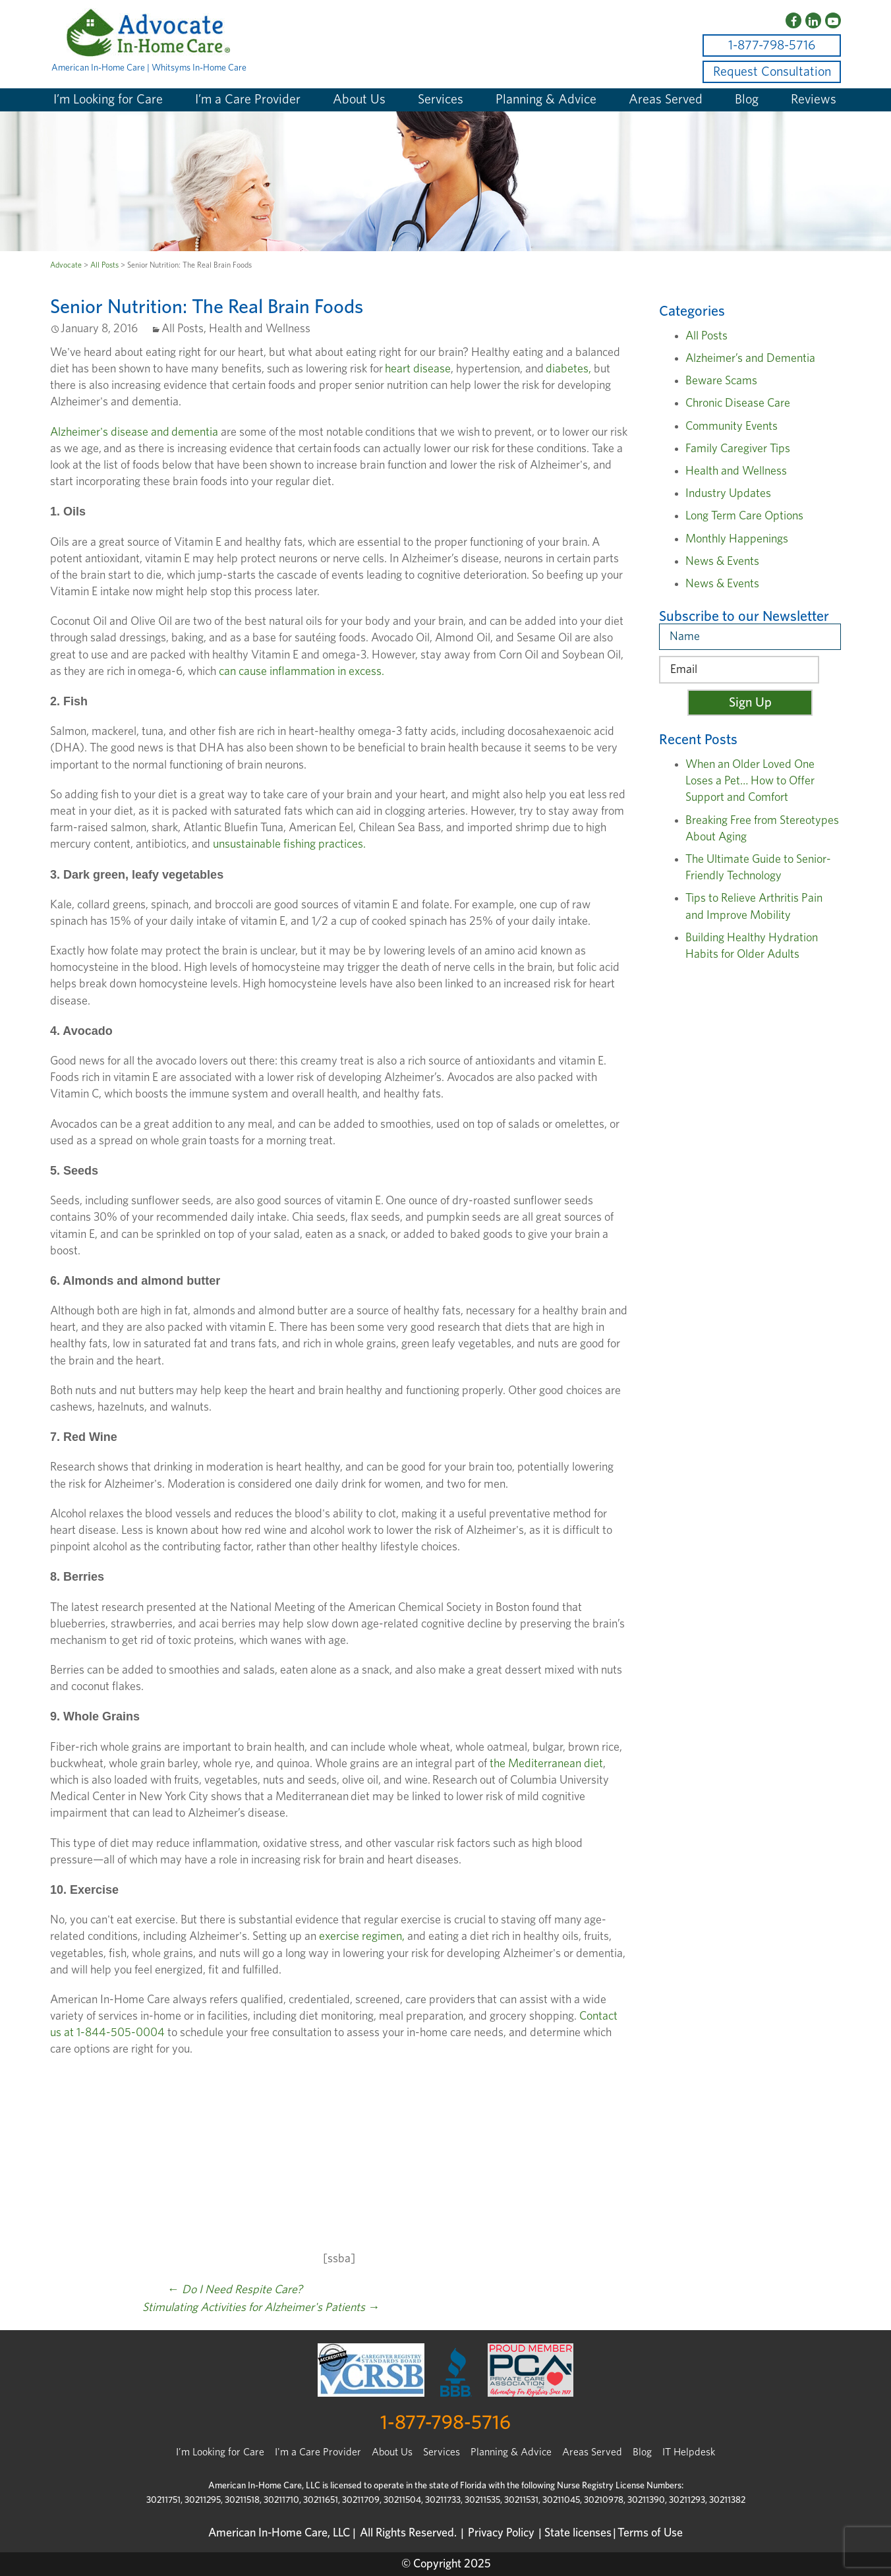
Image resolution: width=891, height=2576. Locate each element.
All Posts (104, 265)
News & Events (722, 562)
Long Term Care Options (744, 516)
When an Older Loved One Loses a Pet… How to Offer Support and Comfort (750, 781)
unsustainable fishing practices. (289, 844)
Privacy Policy (501, 2533)
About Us (359, 99)
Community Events (731, 426)
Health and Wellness (259, 329)
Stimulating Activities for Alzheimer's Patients (261, 2308)
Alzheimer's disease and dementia (134, 432)
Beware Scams (721, 381)
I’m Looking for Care (108, 99)
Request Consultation (772, 71)
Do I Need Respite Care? (234, 2290)
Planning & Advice (546, 99)
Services (440, 99)
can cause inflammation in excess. (301, 672)
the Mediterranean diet (546, 1764)
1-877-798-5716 (771, 45)
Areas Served (666, 99)
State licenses (578, 2533)
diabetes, (570, 369)
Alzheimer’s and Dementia (750, 359)
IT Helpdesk (688, 2452)
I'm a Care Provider (318, 2452)
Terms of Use (650, 2533)
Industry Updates (728, 494)
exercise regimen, (362, 1937)
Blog (747, 99)
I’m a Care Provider (248, 99)
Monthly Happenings (736, 539)
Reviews (813, 99)
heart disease (418, 369)
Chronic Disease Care (737, 403)
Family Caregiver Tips (737, 449)
